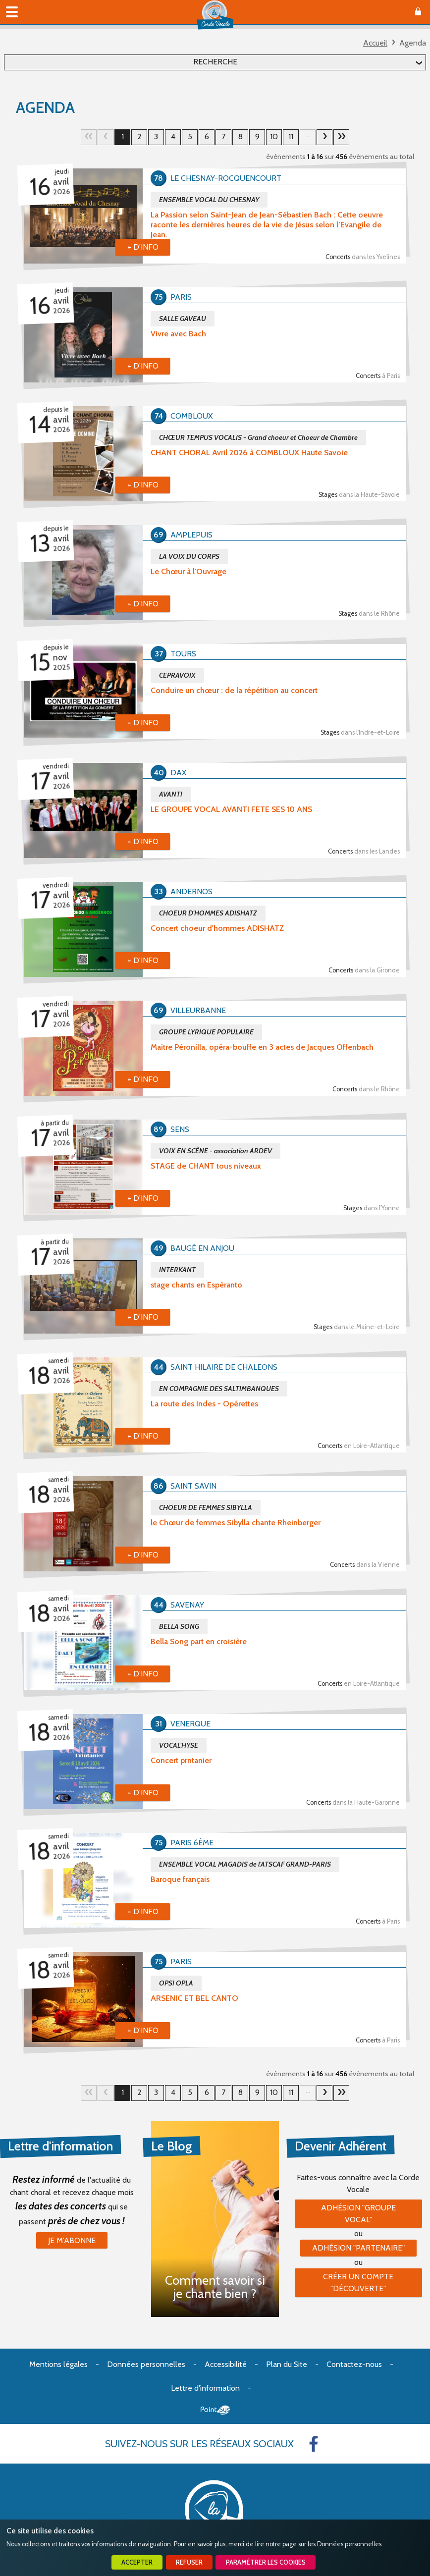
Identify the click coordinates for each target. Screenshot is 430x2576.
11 (290, 136)
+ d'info (143, 247)
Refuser (189, 2562)
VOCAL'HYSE (178, 1745)
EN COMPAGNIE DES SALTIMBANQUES (219, 1388)
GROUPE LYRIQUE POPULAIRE (206, 1031)
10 (274, 136)
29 (341, 137)
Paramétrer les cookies (266, 2562)
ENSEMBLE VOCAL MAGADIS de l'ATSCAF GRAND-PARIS (245, 1864)
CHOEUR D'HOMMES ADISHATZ (208, 913)
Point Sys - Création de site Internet (215, 2410)
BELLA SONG (179, 1626)
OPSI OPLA (176, 1983)
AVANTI (170, 794)
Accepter (137, 2562)
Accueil (375, 43)
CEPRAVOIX (177, 675)
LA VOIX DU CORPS (189, 556)
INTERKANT (177, 1269)
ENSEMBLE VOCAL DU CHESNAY (209, 199)
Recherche (215, 61)
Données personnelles (349, 2544)
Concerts (362, 257)
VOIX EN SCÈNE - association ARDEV (215, 1150)
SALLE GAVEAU (182, 318)
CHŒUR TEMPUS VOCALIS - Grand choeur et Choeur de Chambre (258, 437)
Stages (359, 494)
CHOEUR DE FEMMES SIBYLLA (205, 1507)
